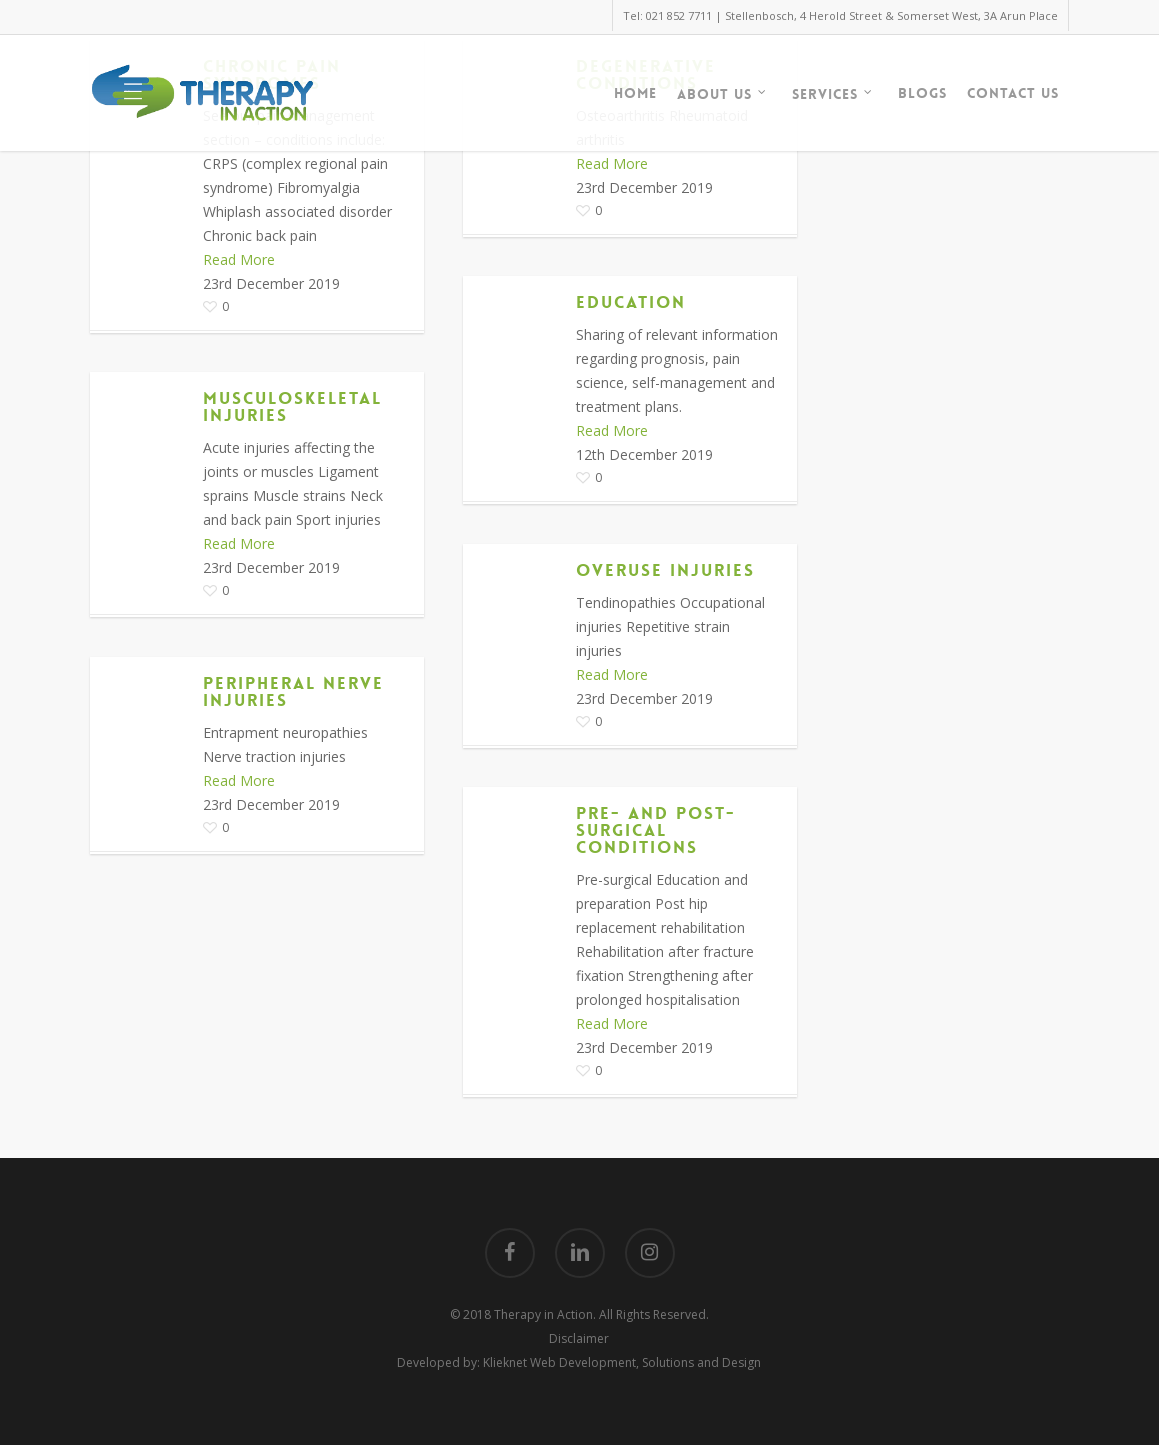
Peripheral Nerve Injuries (293, 691)
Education (631, 302)
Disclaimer (579, 1338)
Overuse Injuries (665, 570)
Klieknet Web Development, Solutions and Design (622, 1362)
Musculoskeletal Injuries (292, 406)
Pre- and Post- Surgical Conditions (656, 830)
